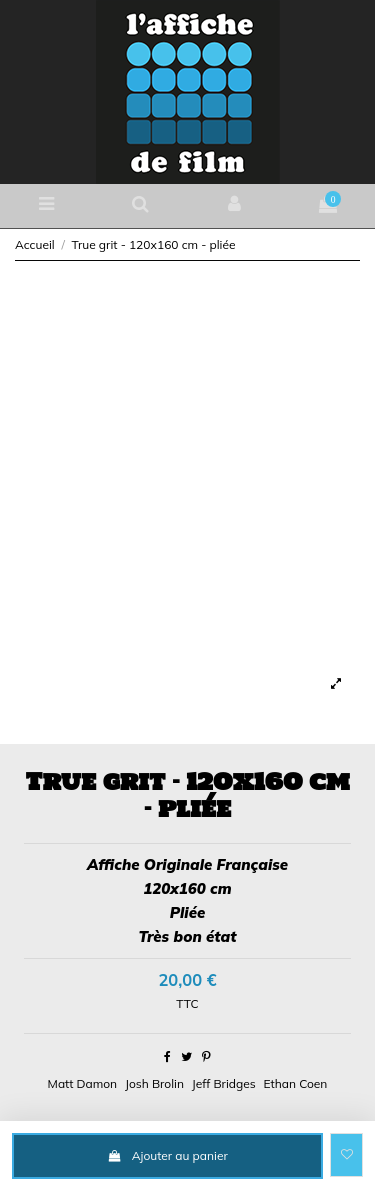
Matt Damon (82, 1083)
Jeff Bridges (224, 1083)
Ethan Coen (296, 1083)
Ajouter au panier (167, 1155)
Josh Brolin (154, 1083)
